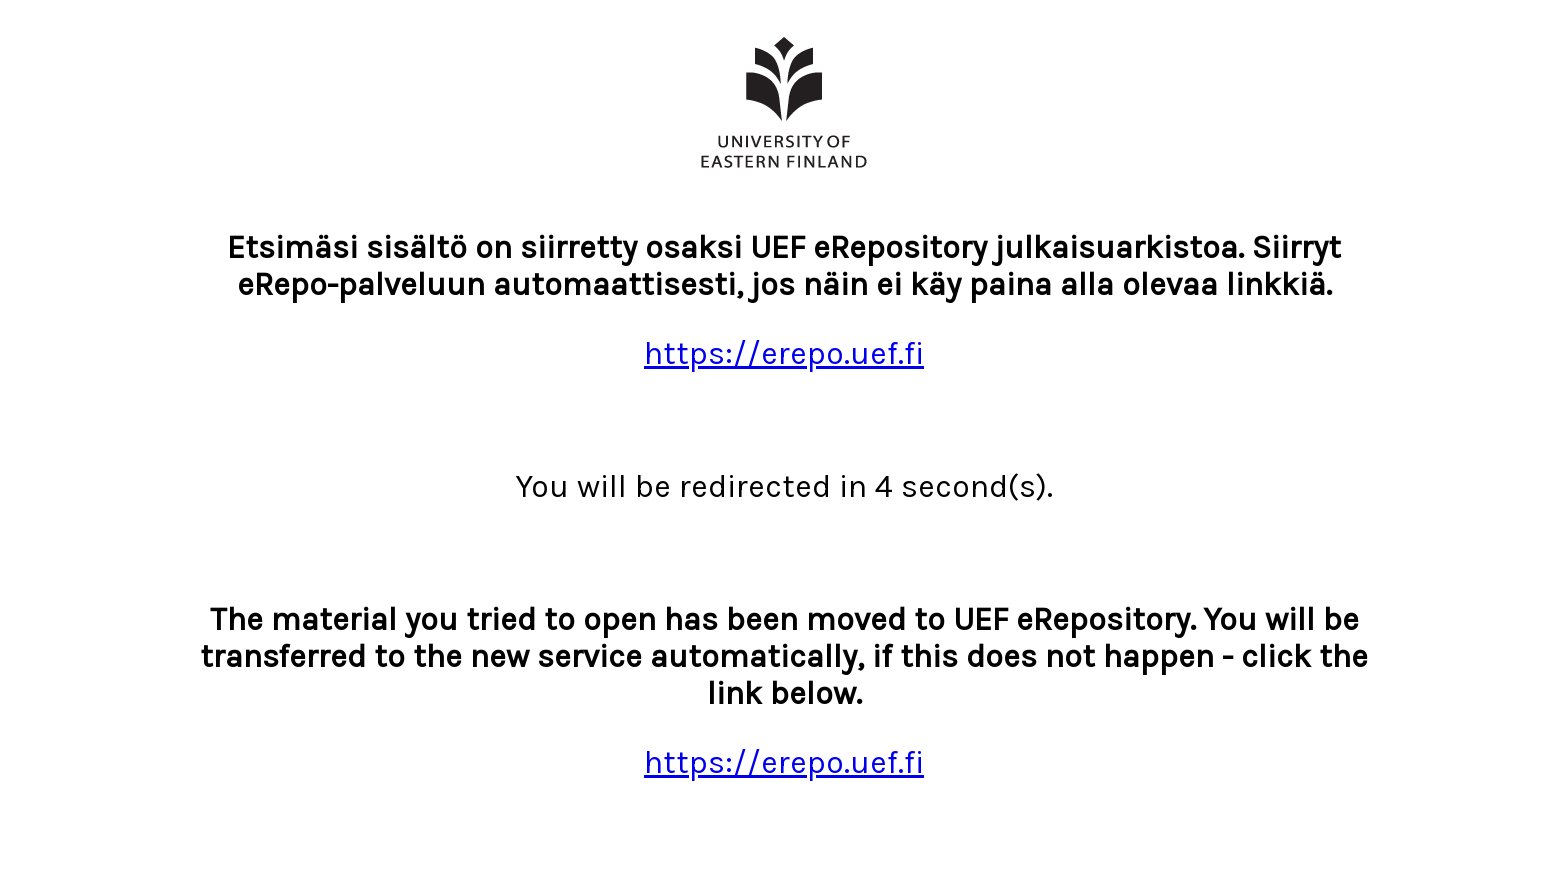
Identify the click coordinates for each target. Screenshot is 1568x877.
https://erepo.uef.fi (784, 353)
